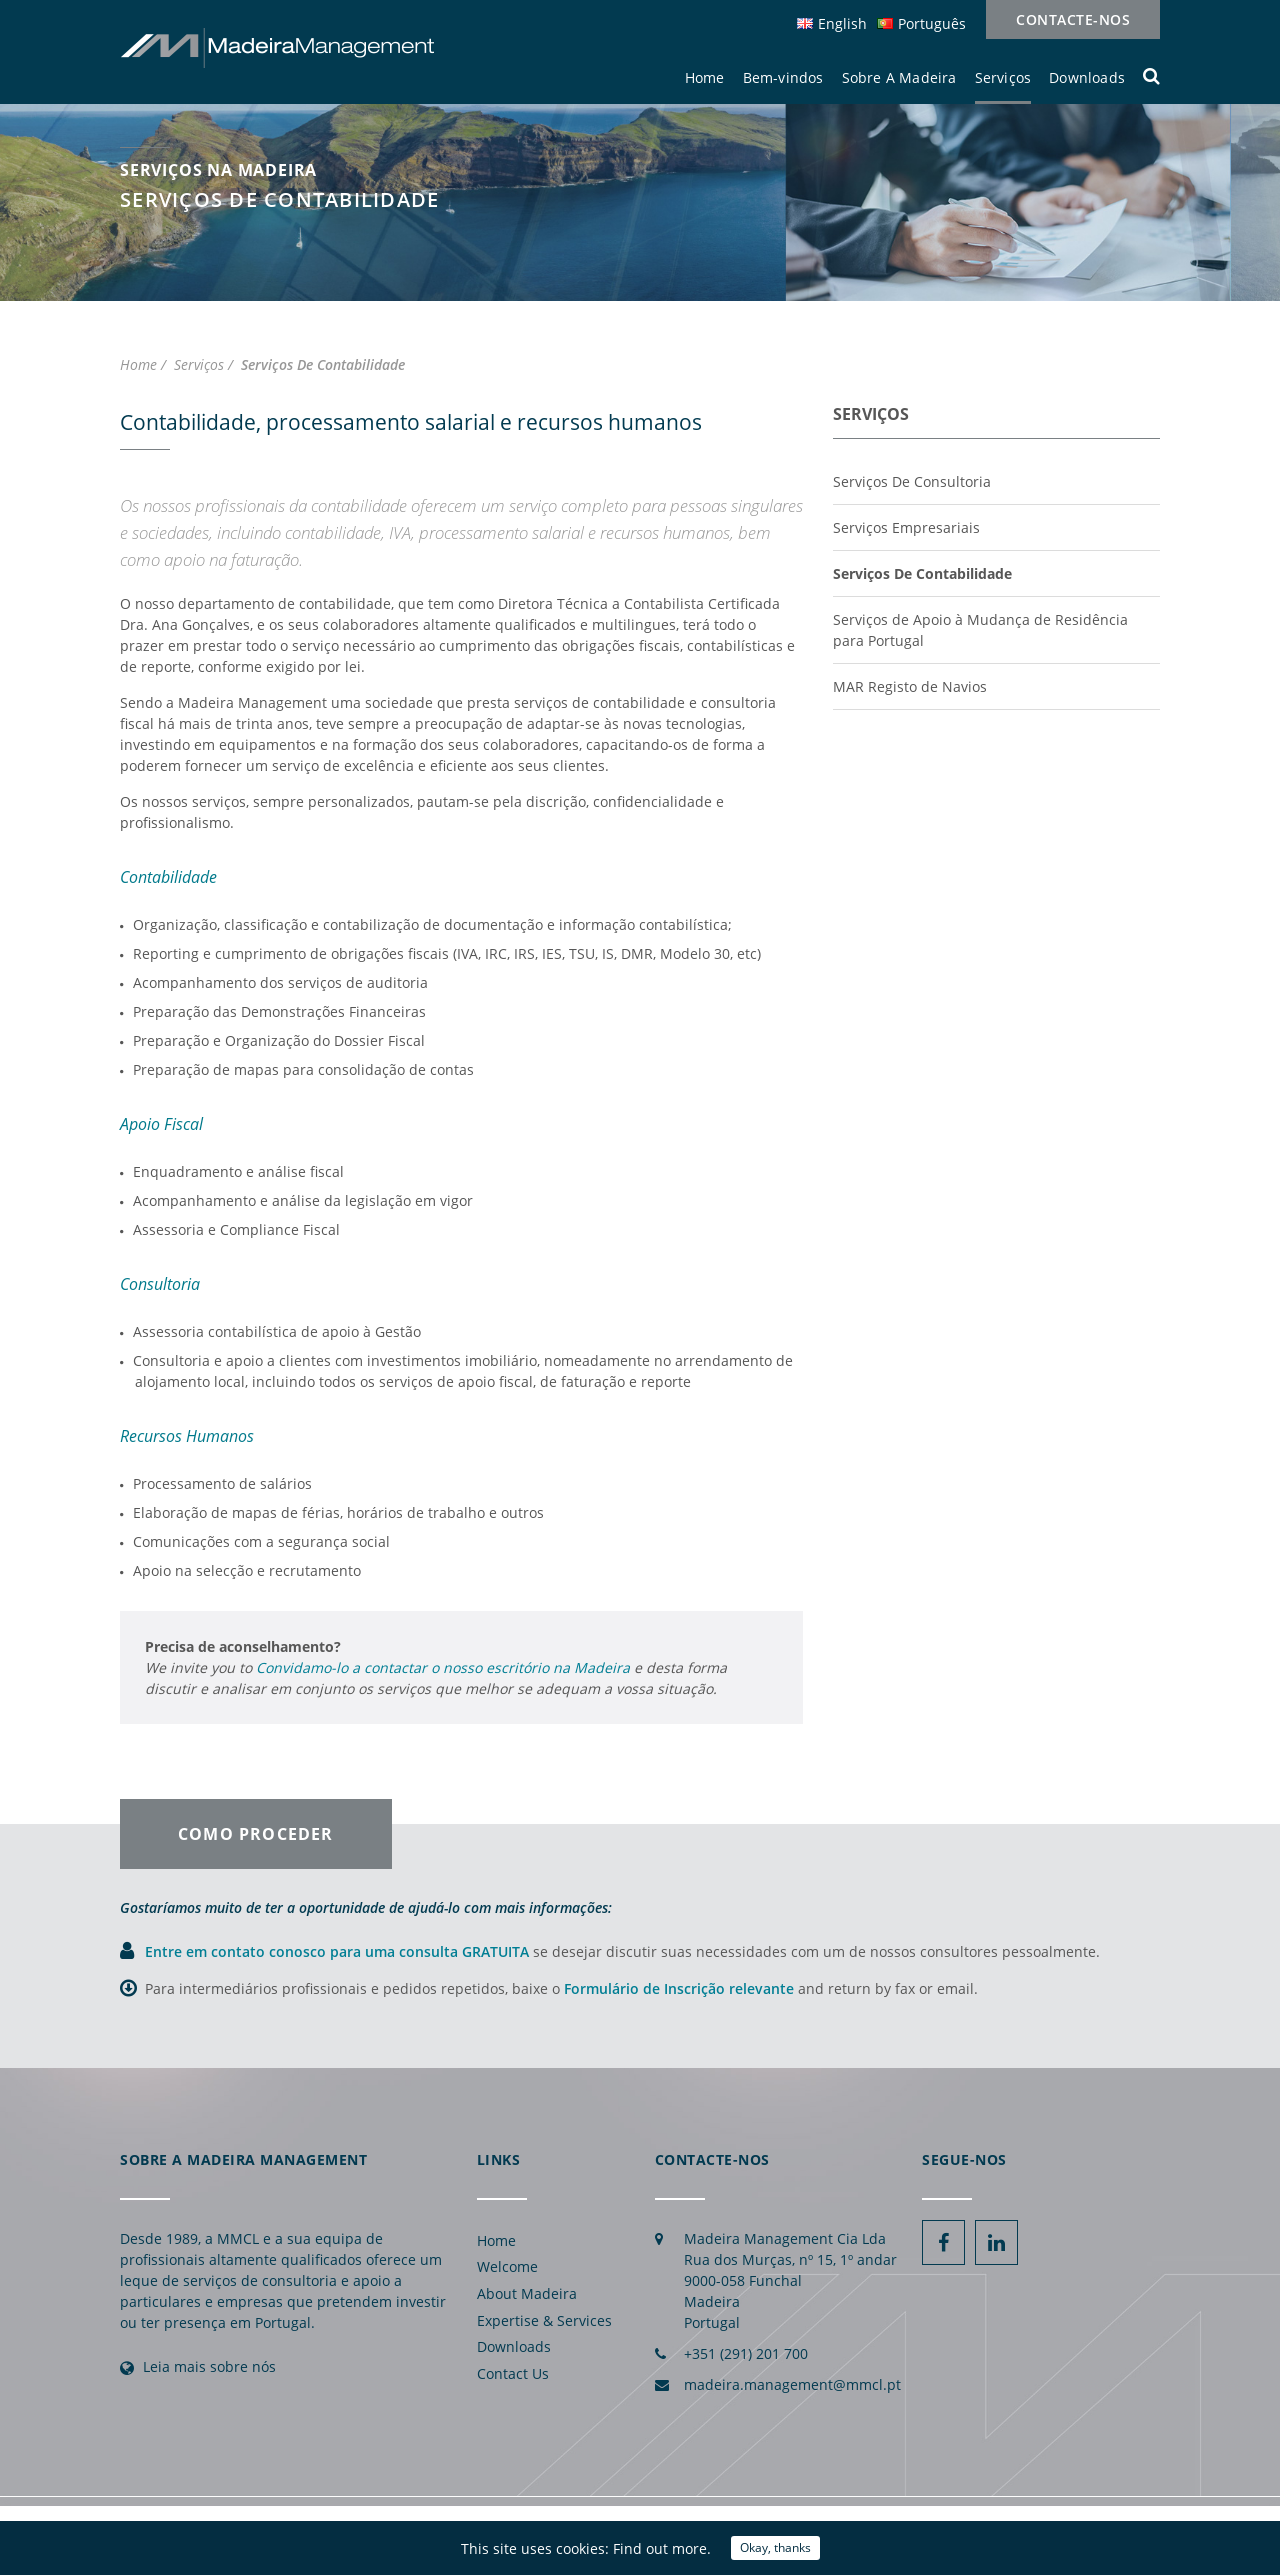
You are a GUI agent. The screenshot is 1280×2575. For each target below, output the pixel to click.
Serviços (1003, 77)
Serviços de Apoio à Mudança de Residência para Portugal (980, 630)
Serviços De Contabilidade (922, 573)
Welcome (507, 2266)
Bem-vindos (783, 77)
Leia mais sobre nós (209, 2366)
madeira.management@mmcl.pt (792, 2384)
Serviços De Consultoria (912, 481)
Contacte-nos (1073, 19)
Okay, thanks (775, 2547)
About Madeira (527, 2293)
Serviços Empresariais (906, 527)
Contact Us (513, 2373)
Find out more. (662, 2548)
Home (705, 77)
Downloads (1087, 77)
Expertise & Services (544, 2320)
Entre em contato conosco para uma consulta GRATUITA (339, 1951)
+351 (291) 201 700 (746, 2353)
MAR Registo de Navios (910, 686)
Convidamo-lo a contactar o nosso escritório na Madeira (443, 1667)
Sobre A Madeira (899, 77)
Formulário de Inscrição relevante (679, 1988)
